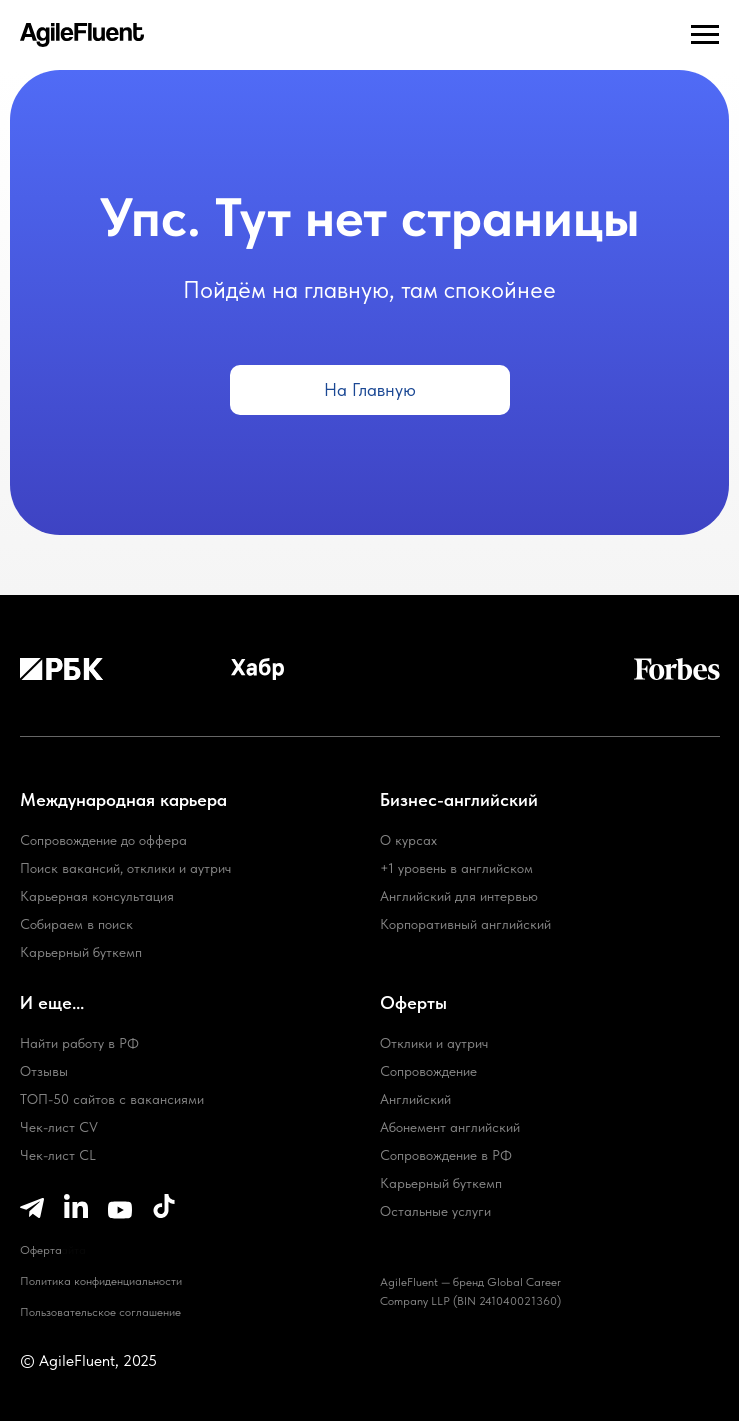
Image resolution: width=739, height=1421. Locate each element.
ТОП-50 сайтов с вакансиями (112, 1099)
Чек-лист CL (58, 1155)
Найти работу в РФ (79, 1043)
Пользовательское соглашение (100, 1312)
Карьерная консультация (97, 896)
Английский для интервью (459, 896)
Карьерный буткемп (441, 1183)
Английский (415, 1099)
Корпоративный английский (465, 924)
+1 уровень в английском (456, 868)
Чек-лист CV (59, 1127)
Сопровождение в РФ (446, 1155)
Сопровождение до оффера (103, 840)
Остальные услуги (435, 1211)
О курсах (408, 840)
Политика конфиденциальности (101, 1281)
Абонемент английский (450, 1127)
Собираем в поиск (76, 924)
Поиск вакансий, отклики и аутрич (125, 868)
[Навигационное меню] (705, 35)
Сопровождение (428, 1071)
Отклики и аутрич (434, 1043)
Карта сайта (52, 1250)
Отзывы (44, 1071)
